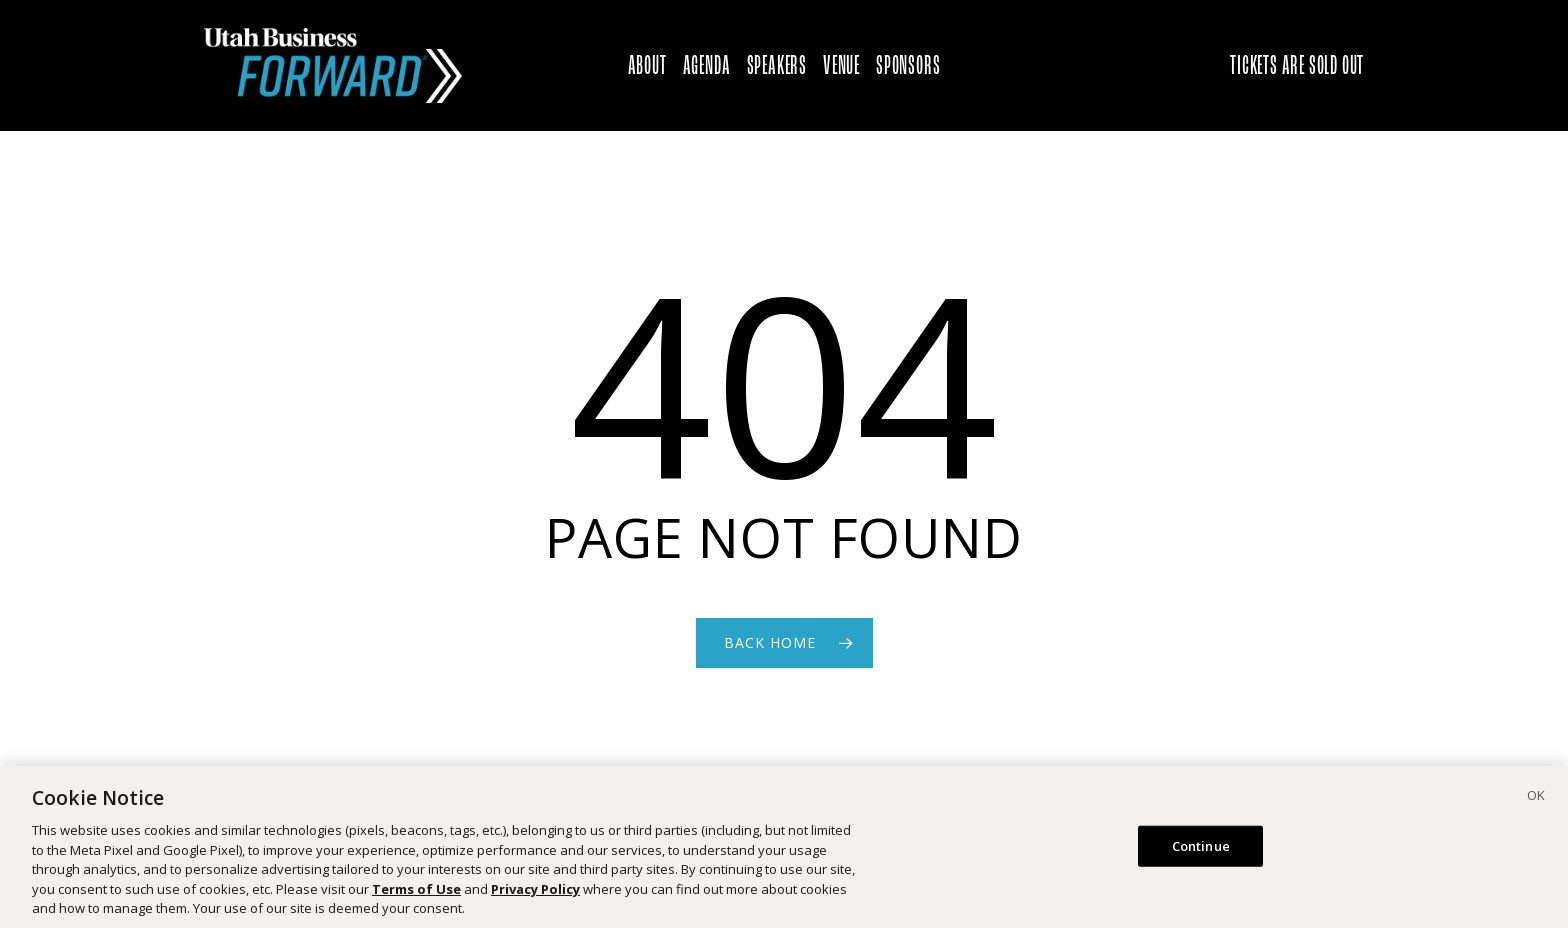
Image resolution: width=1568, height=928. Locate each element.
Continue (1201, 853)
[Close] (1536, 806)
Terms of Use (416, 896)
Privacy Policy (535, 896)
